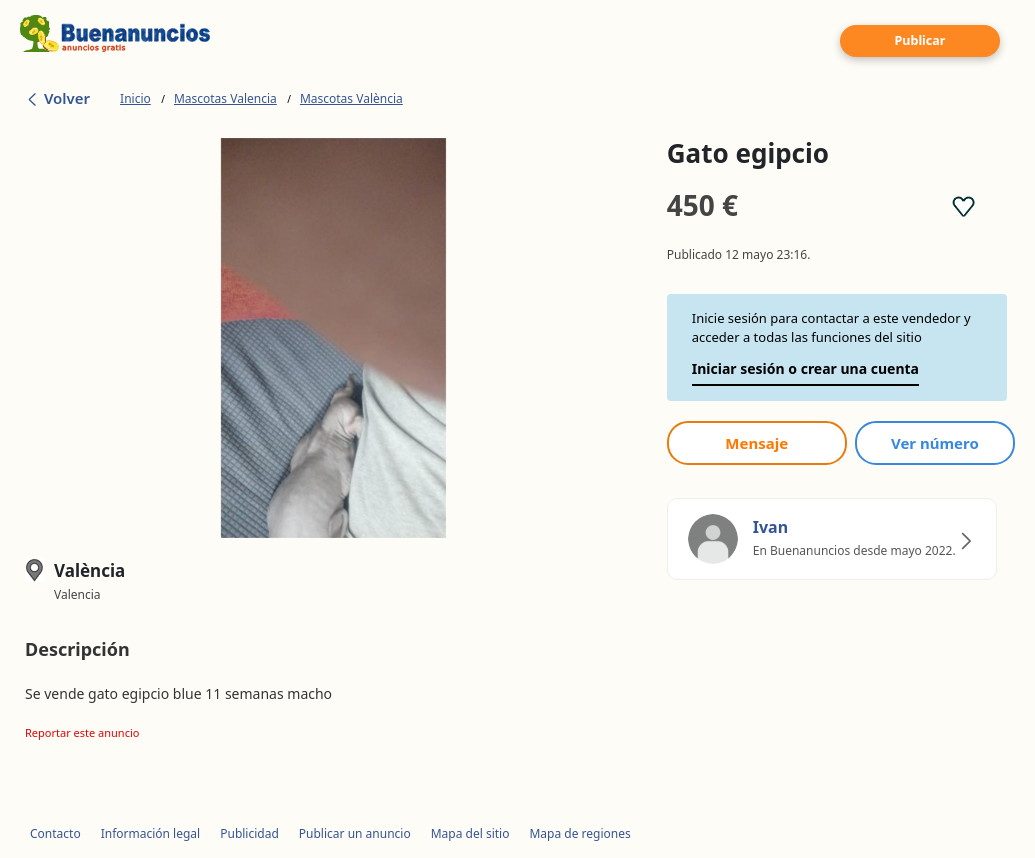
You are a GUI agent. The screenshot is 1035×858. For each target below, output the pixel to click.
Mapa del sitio (470, 833)
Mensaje (756, 443)
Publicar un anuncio (355, 833)
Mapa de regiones (579, 833)
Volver (57, 98)
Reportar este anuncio (82, 732)
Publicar (920, 40)
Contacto (55, 833)
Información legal (151, 833)
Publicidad (249, 833)
